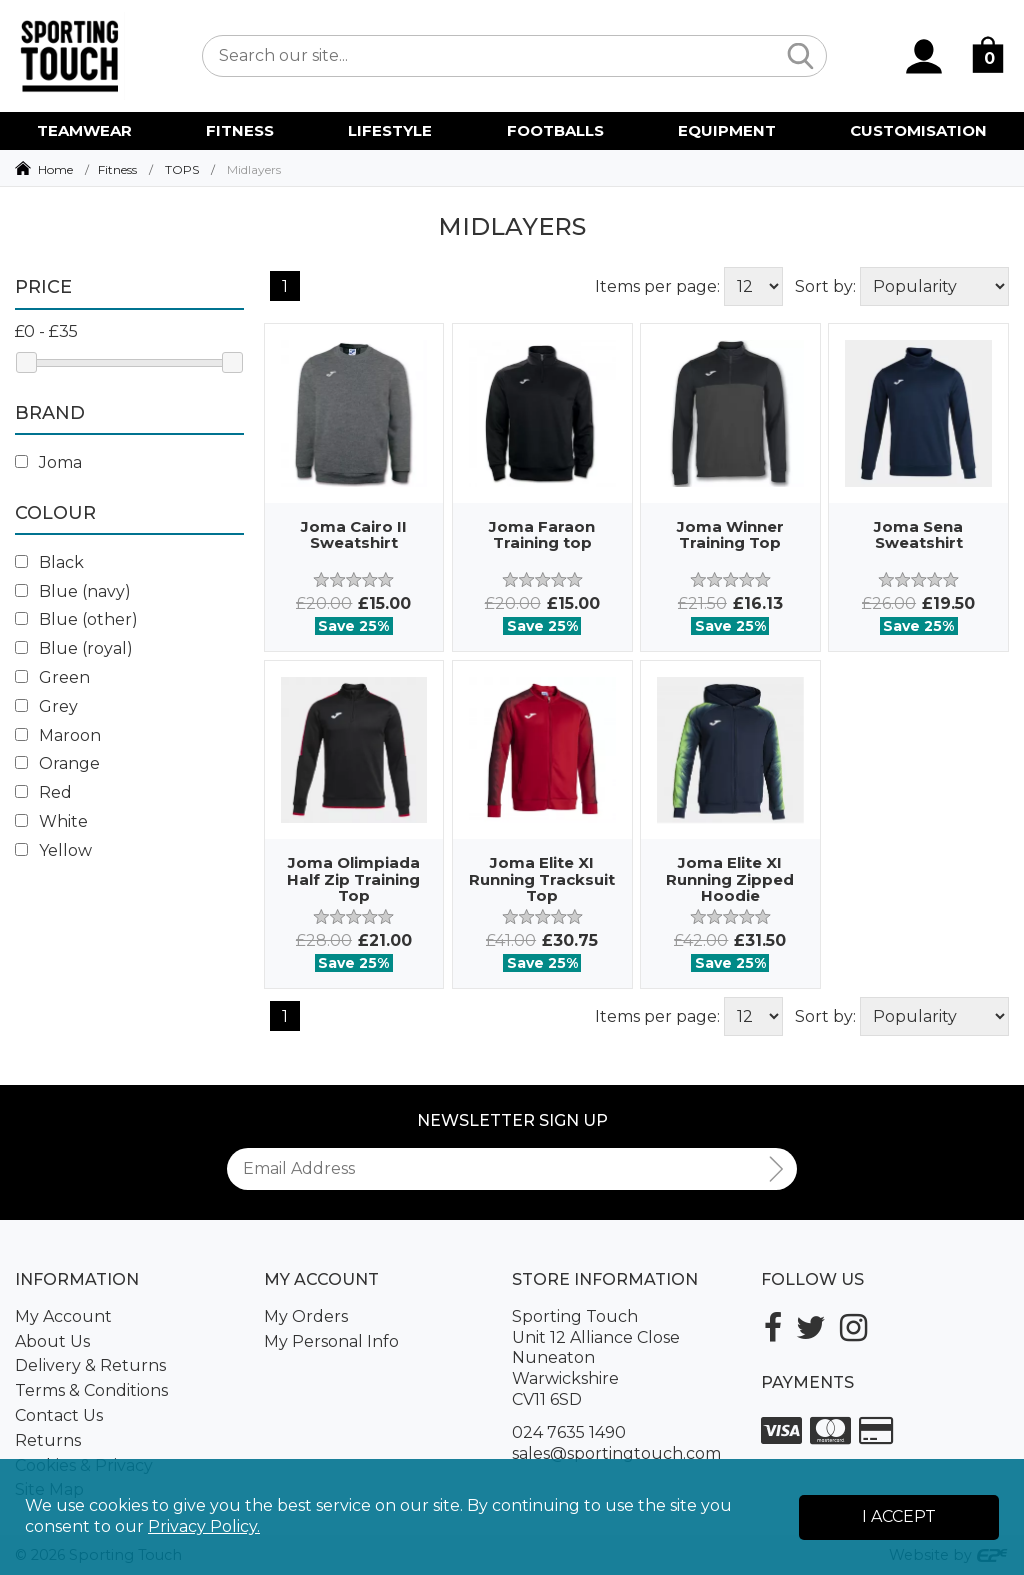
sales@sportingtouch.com (616, 1453)
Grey (46, 706)
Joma (48, 462)
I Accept (899, 1516)
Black (49, 562)
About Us (52, 1341)
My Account (63, 1316)
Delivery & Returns (90, 1365)
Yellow (53, 850)
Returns (48, 1440)
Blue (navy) (73, 591)
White (51, 821)
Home (55, 169)
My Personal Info (331, 1341)
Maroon (58, 735)
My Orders (306, 1316)
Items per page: (657, 286)
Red (43, 792)
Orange (57, 763)
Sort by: (825, 286)
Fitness (117, 169)
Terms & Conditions (91, 1390)
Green (52, 677)
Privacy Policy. (204, 1526)
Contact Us (59, 1415)
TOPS (182, 169)
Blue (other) (76, 619)
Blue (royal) (74, 648)
